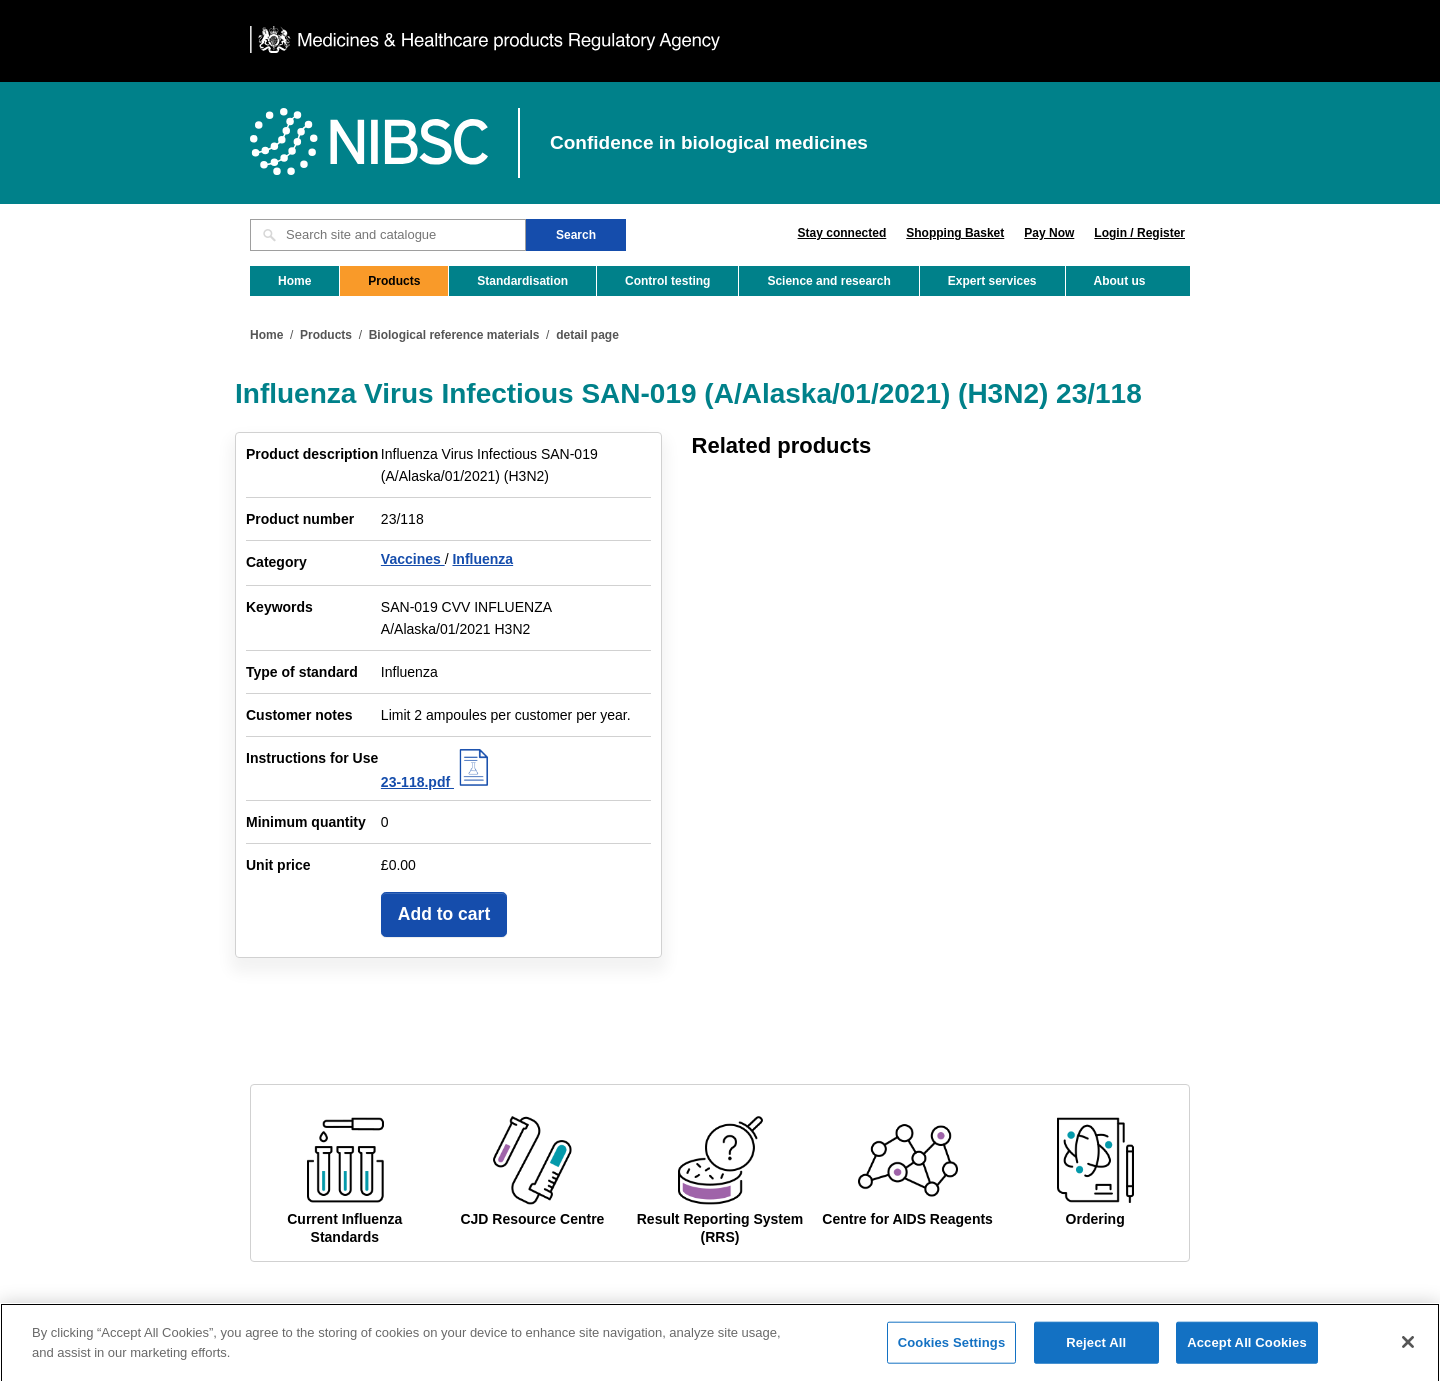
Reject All (1096, 1348)
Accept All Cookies (1247, 1348)
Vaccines (413, 559)
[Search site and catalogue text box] (388, 235)
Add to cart (444, 914)
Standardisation (522, 281)
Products (394, 281)
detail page (587, 335)
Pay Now (1049, 233)
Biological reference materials (454, 335)
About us (1120, 281)
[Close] (1408, 1348)
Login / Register (1139, 233)
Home (294, 281)
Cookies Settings (952, 1348)
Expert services (992, 281)
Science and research (828, 281)
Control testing (667, 281)
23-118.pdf (437, 782)
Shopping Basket (955, 233)
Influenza (482, 559)
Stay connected (842, 233)
